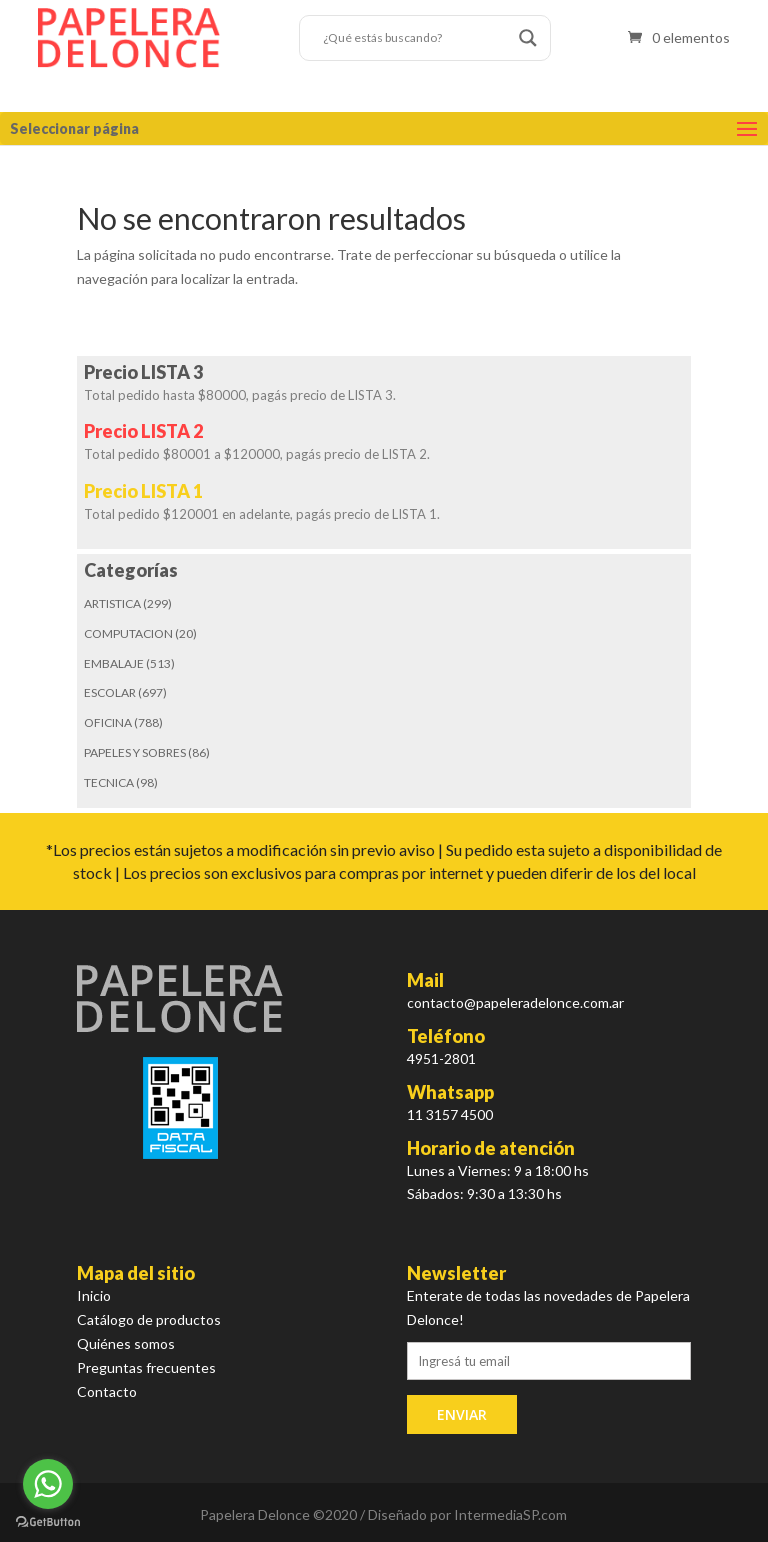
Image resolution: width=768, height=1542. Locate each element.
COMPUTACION (128, 633)
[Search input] (416, 38)
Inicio (94, 1295)
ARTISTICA (112, 603)
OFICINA (108, 722)
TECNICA (109, 782)
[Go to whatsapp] (48, 1484)
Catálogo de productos (149, 1319)
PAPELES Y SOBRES (135, 752)
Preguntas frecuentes (146, 1367)
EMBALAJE (114, 663)
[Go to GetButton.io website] (48, 1522)
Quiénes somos (126, 1343)
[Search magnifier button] (528, 38)
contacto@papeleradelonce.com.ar (515, 1002)
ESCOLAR (110, 692)
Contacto (107, 1391)
